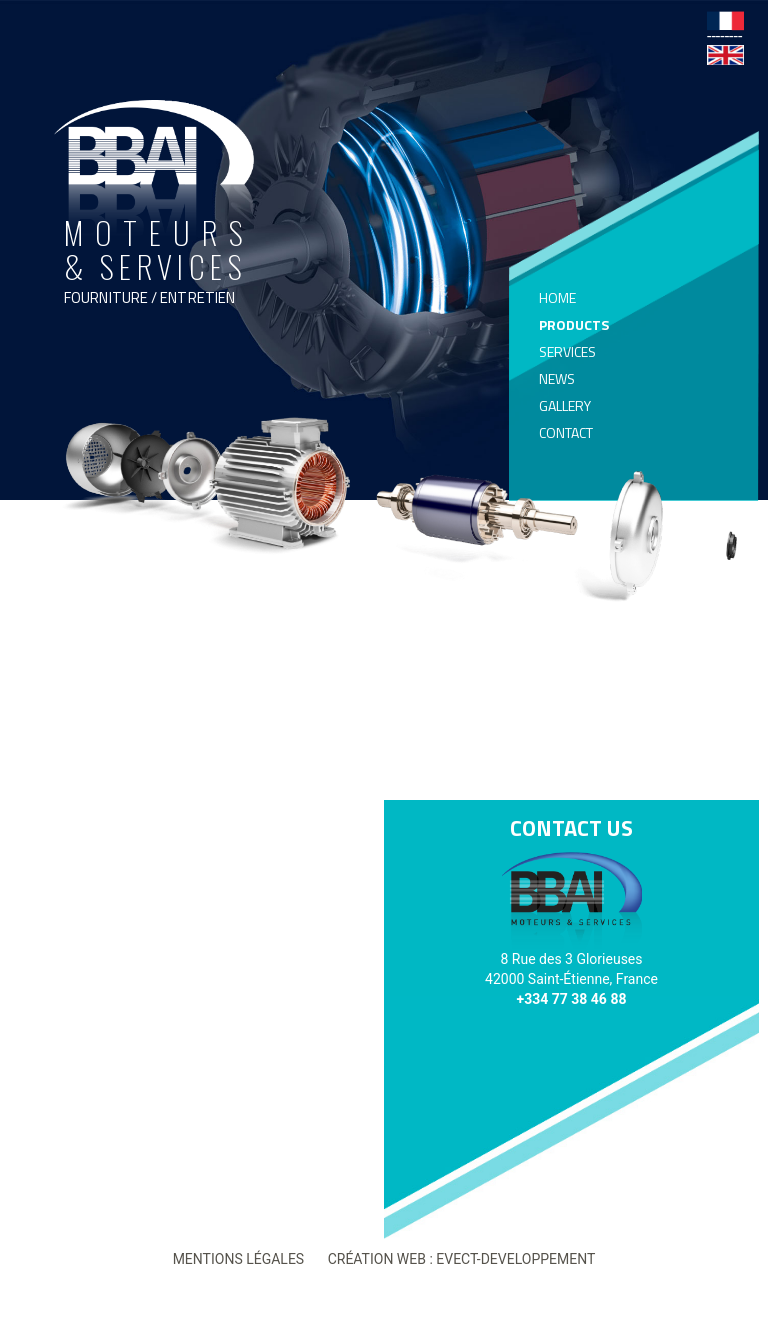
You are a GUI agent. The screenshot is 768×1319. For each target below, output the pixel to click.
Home (557, 298)
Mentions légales (239, 1259)
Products (574, 325)
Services (567, 352)
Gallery (565, 406)
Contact (566, 433)
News (557, 379)
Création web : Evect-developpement (462, 1259)
